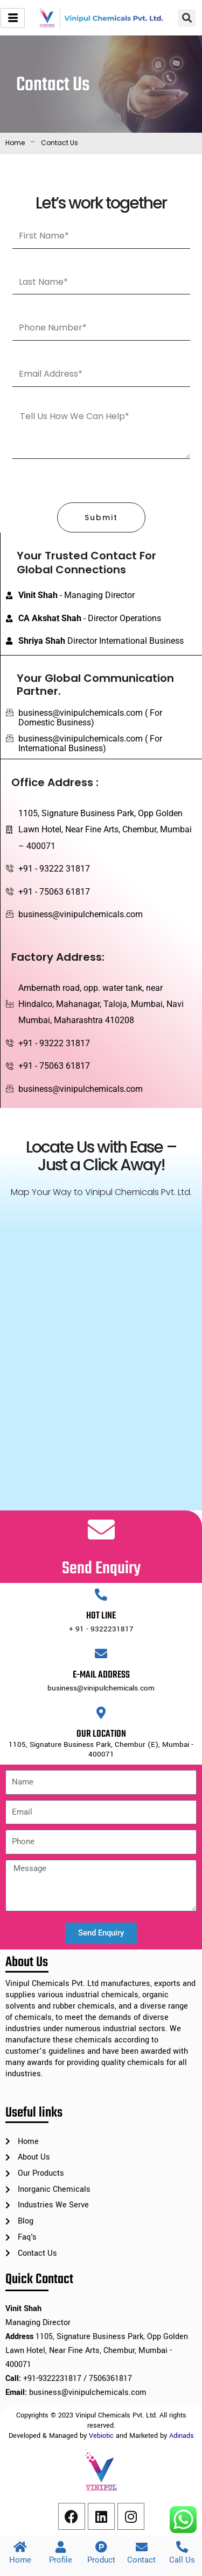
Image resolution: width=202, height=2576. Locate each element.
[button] (187, 18)
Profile (60, 2560)
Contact (141, 2560)
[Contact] (142, 2547)
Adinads (181, 2436)
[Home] (20, 2547)
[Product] (101, 2547)
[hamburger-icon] (13, 18)
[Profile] (61, 2547)
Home (15, 142)
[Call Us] (182, 2547)
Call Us (182, 2560)
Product (101, 2560)
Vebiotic (101, 2436)
